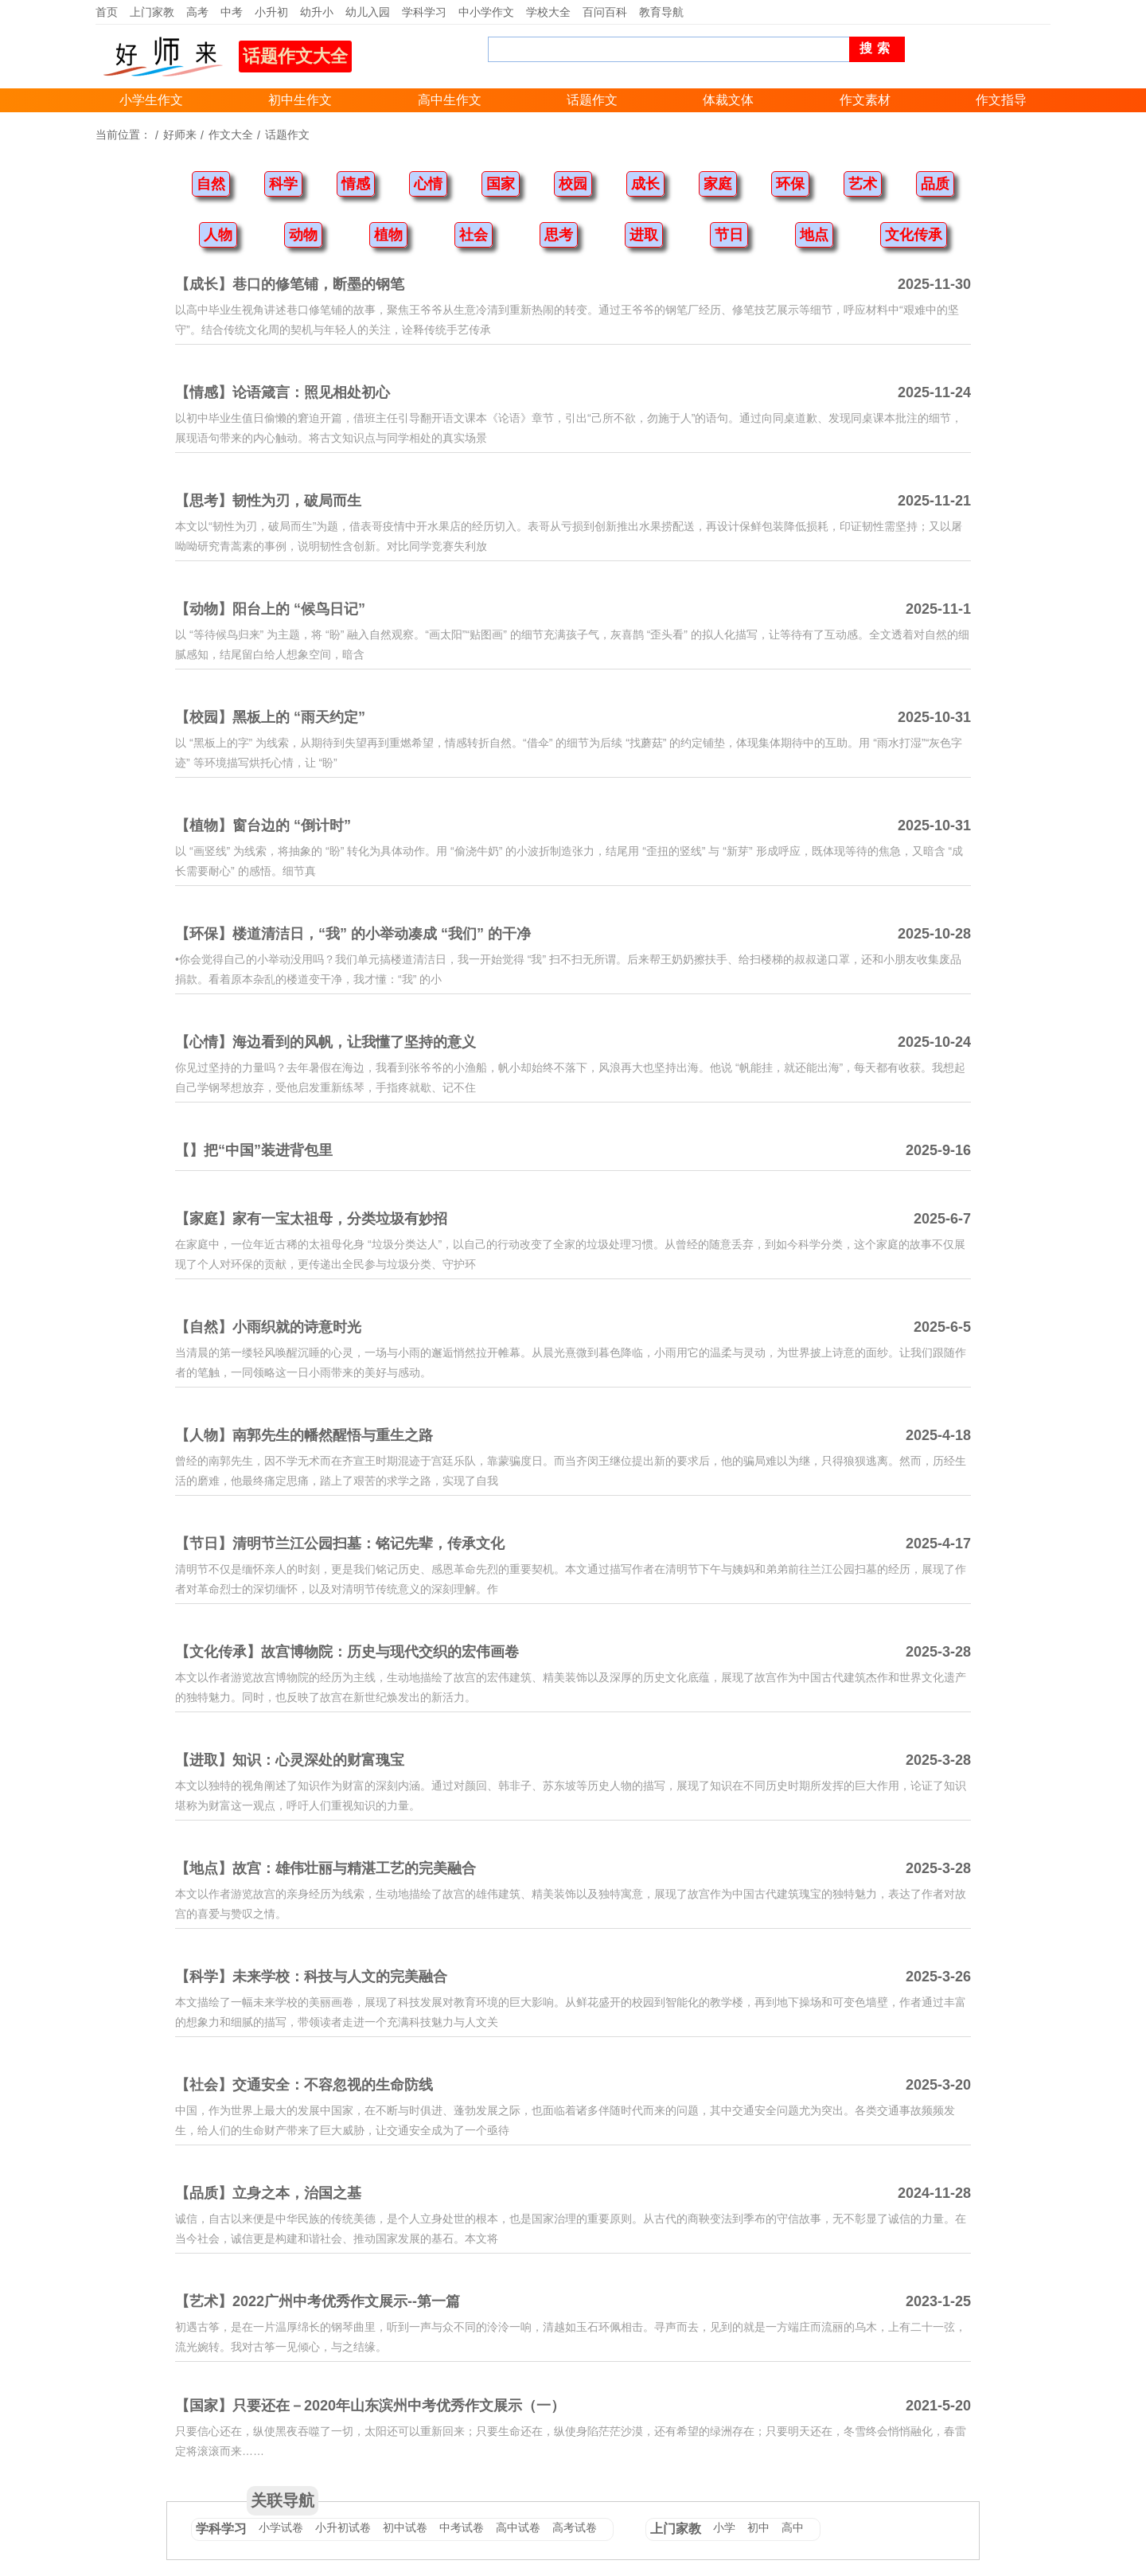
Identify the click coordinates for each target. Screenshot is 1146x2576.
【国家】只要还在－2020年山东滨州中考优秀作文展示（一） (370, 2406)
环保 (790, 184)
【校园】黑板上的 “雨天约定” (270, 717)
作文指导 (1001, 100)
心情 (428, 184)
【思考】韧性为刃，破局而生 (268, 501)
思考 (558, 235)
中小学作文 (486, 12)
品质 (935, 184)
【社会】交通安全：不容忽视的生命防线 (304, 2085)
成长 (645, 184)
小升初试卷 (343, 2527)
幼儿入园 (367, 12)
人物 (218, 235)
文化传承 (913, 235)
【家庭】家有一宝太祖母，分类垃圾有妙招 (311, 1219)
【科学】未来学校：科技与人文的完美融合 (311, 1977)
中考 (231, 12)
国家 (500, 184)
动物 (303, 235)
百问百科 (605, 12)
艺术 (862, 184)
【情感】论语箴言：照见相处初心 (282, 392)
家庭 (718, 184)
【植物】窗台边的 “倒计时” (263, 825)
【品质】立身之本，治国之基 (268, 2193)
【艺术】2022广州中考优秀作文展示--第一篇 (317, 2301)
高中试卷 (518, 2527)
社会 (473, 235)
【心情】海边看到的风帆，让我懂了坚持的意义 (325, 1042)
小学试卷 (281, 2527)
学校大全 (548, 12)
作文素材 (865, 100)
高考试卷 (574, 2527)
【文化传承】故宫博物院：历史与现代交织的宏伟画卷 (347, 1652)
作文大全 (231, 134)
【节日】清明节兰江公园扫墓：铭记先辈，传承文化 (340, 1543)
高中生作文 (449, 100)
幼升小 (316, 12)
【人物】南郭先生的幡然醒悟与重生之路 (304, 1435)
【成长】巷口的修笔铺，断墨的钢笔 (289, 284)
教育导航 (661, 12)
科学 (283, 184)
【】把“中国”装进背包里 (254, 1150)
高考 (197, 12)
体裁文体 (728, 100)
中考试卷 (461, 2527)
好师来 (180, 134)
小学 (724, 2527)
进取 (644, 235)
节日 (729, 235)
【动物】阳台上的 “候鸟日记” (270, 609)
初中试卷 (405, 2527)
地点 (814, 235)
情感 (355, 184)
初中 (758, 2527)
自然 (211, 184)
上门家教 (152, 12)
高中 (793, 2527)
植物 (388, 235)
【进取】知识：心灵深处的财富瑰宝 (289, 1760)
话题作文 (592, 100)
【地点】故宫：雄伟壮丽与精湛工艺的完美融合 (325, 1868)
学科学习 (424, 12)
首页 (107, 12)
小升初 (271, 12)
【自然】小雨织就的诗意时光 (268, 1327)
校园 (573, 184)
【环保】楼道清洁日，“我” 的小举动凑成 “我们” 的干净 (353, 934)
